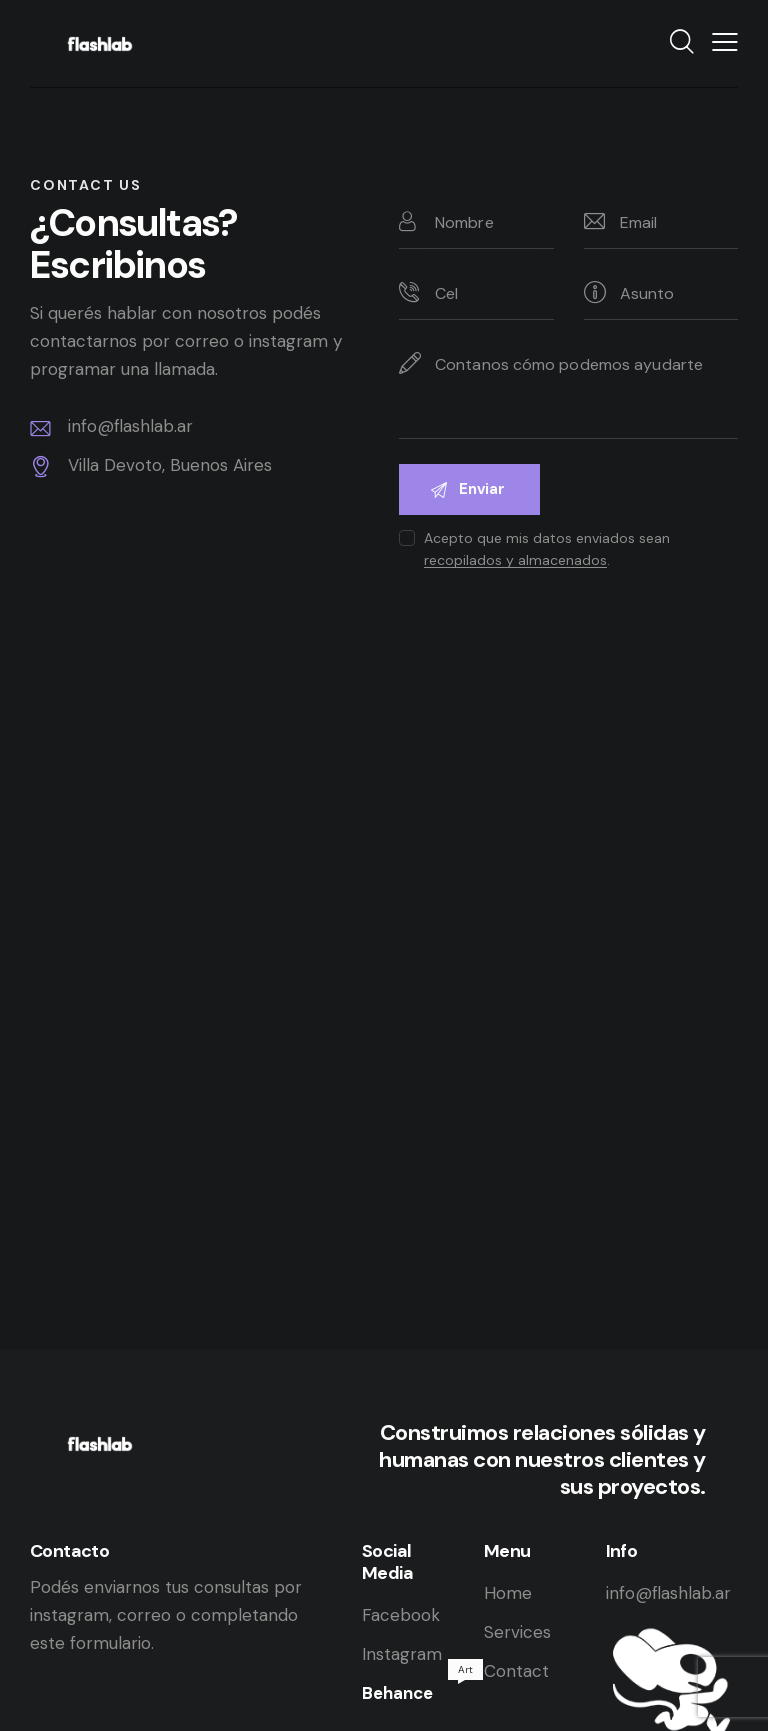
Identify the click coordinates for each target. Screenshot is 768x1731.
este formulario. (92, 1643)
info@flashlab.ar (668, 1593)
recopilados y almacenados (515, 560)
